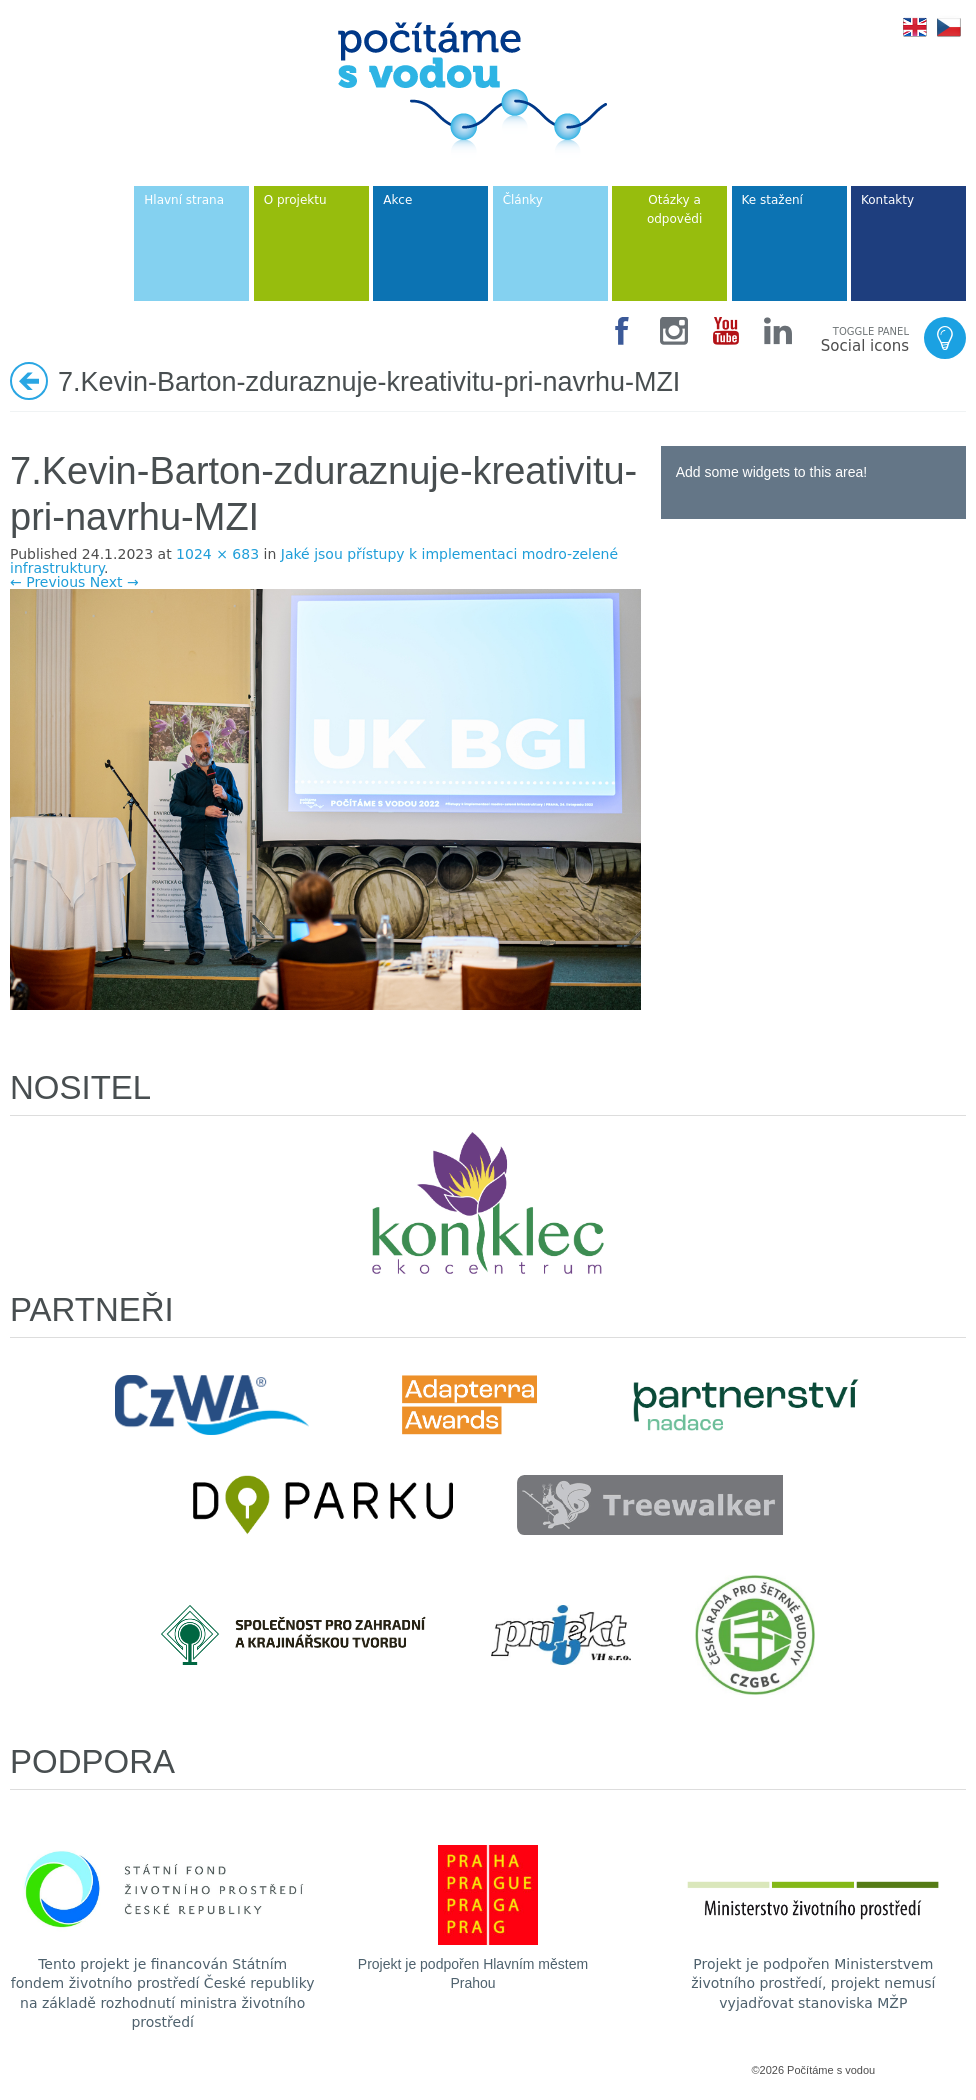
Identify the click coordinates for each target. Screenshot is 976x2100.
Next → (114, 582)
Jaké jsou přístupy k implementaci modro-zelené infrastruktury (314, 561)
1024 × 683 (217, 554)
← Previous (47, 582)
